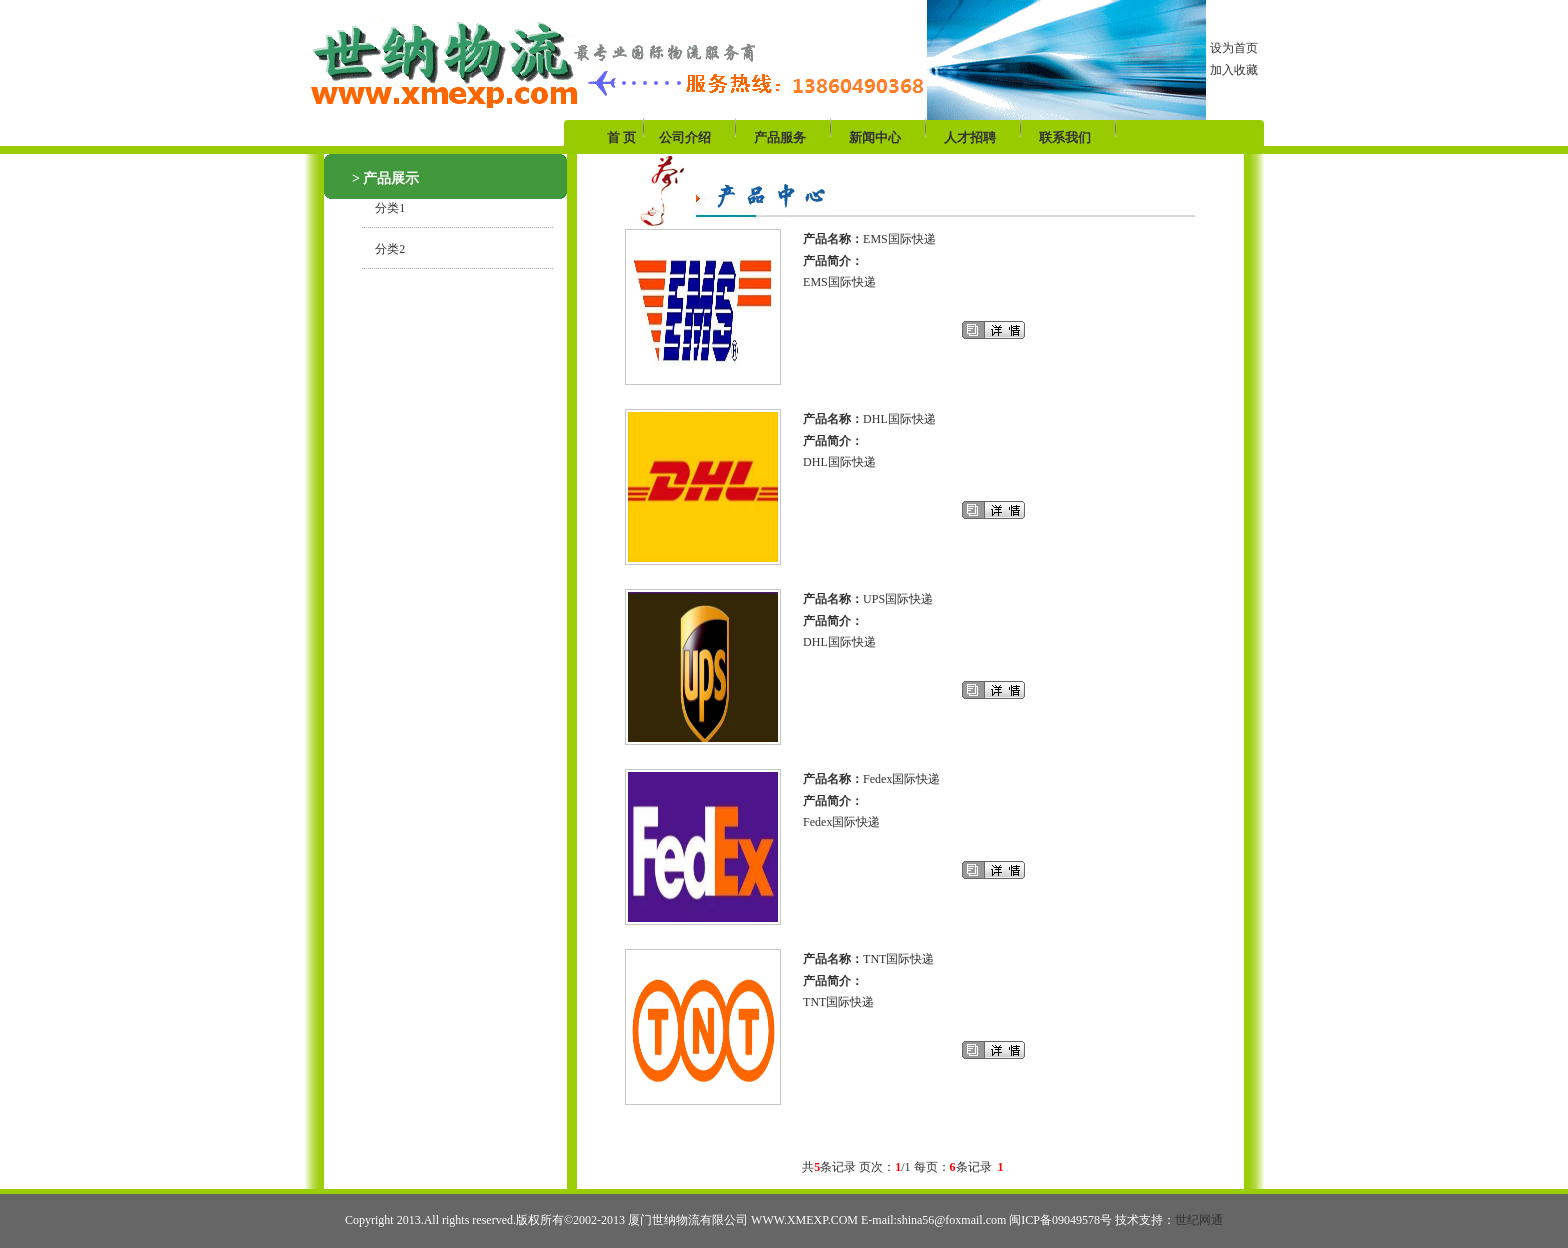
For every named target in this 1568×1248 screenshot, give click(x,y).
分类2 (384, 249)
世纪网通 (1199, 1220)
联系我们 (1065, 137)
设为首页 (1234, 48)
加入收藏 (1234, 70)
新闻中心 (875, 137)
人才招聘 (970, 137)
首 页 (623, 137)
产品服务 (780, 137)
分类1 (384, 208)
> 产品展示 (385, 178)
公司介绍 (685, 137)
